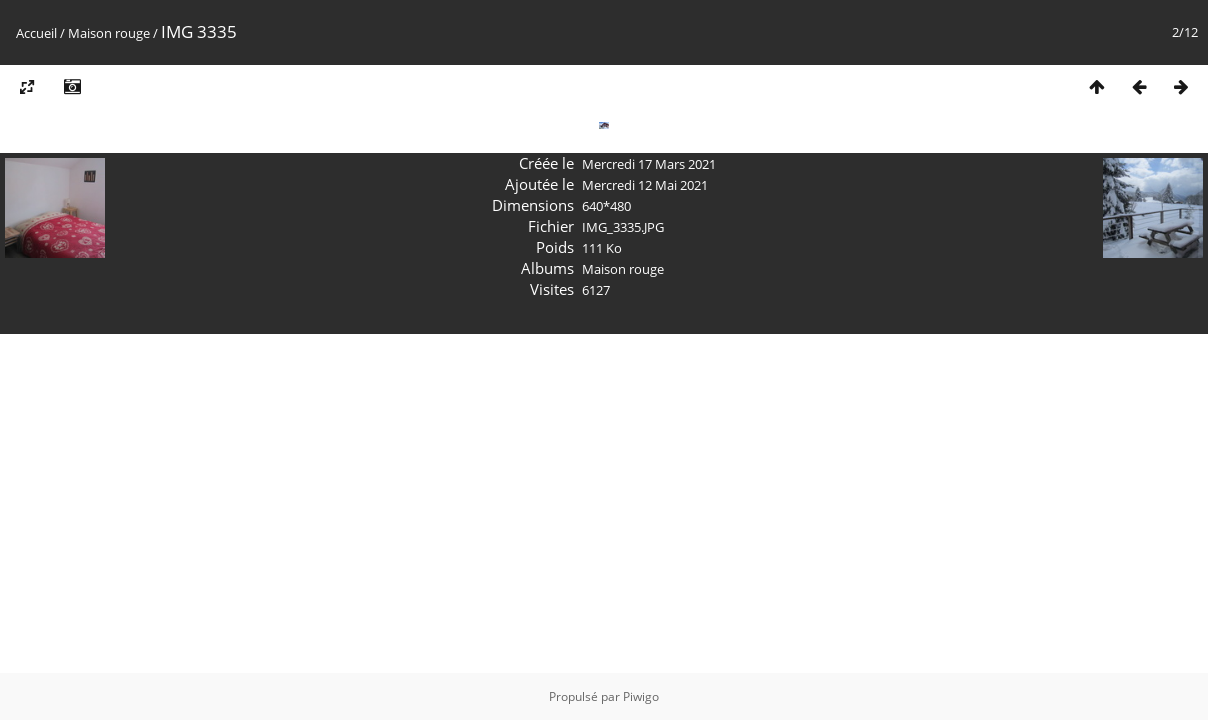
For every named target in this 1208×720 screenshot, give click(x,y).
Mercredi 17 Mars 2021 (649, 164)
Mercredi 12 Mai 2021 (645, 185)
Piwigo (641, 696)
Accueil (36, 33)
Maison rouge (109, 33)
